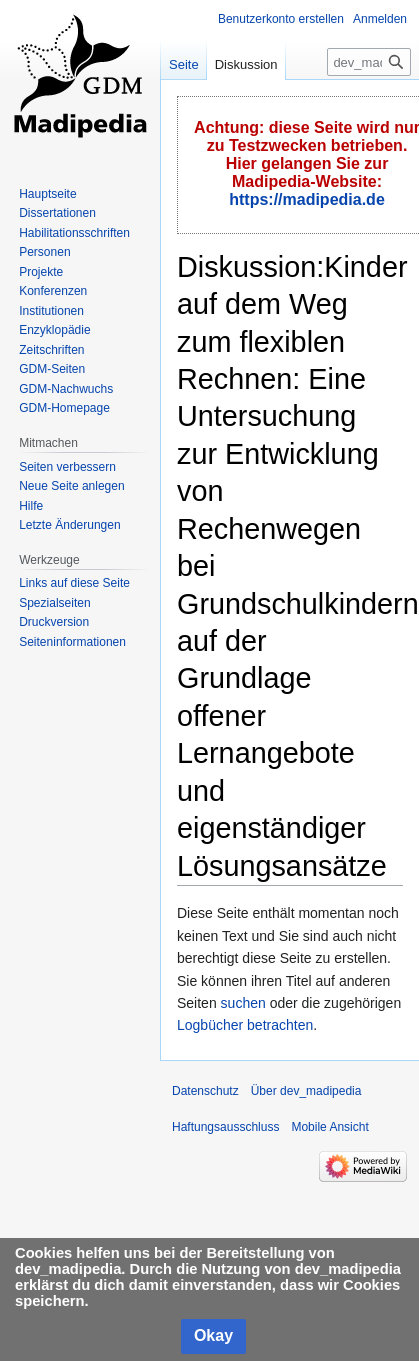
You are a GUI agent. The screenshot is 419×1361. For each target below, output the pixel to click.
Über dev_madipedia (306, 1091)
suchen (243, 1003)
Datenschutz (205, 1091)
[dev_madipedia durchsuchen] (369, 62)
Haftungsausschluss (225, 1127)
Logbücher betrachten (245, 1025)
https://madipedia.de (307, 199)
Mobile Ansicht (329, 1127)
